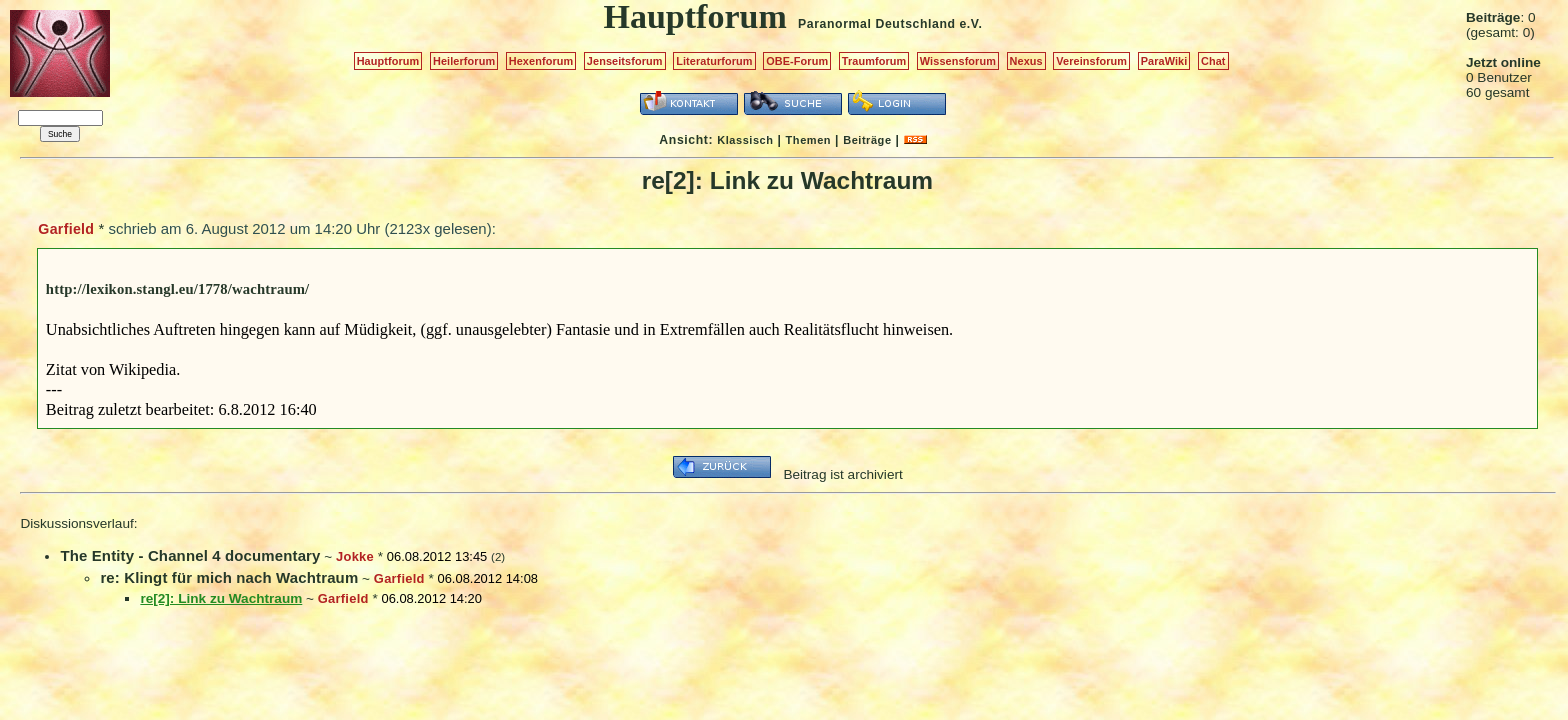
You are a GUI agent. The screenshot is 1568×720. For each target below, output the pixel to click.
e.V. (970, 24)
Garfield (66, 229)
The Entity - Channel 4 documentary (190, 555)
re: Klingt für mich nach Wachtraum (229, 577)
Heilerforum (464, 61)
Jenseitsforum (625, 61)
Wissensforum (958, 61)
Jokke (355, 556)
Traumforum (874, 61)
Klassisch (745, 140)
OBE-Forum (797, 61)
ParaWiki (1164, 61)
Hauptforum (388, 61)
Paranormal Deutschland (877, 24)
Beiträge (867, 140)
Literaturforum (714, 61)
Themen (808, 140)
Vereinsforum (1091, 61)
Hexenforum (541, 61)
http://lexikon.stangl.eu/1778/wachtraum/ (177, 289)
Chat (1213, 61)
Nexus (1026, 61)
